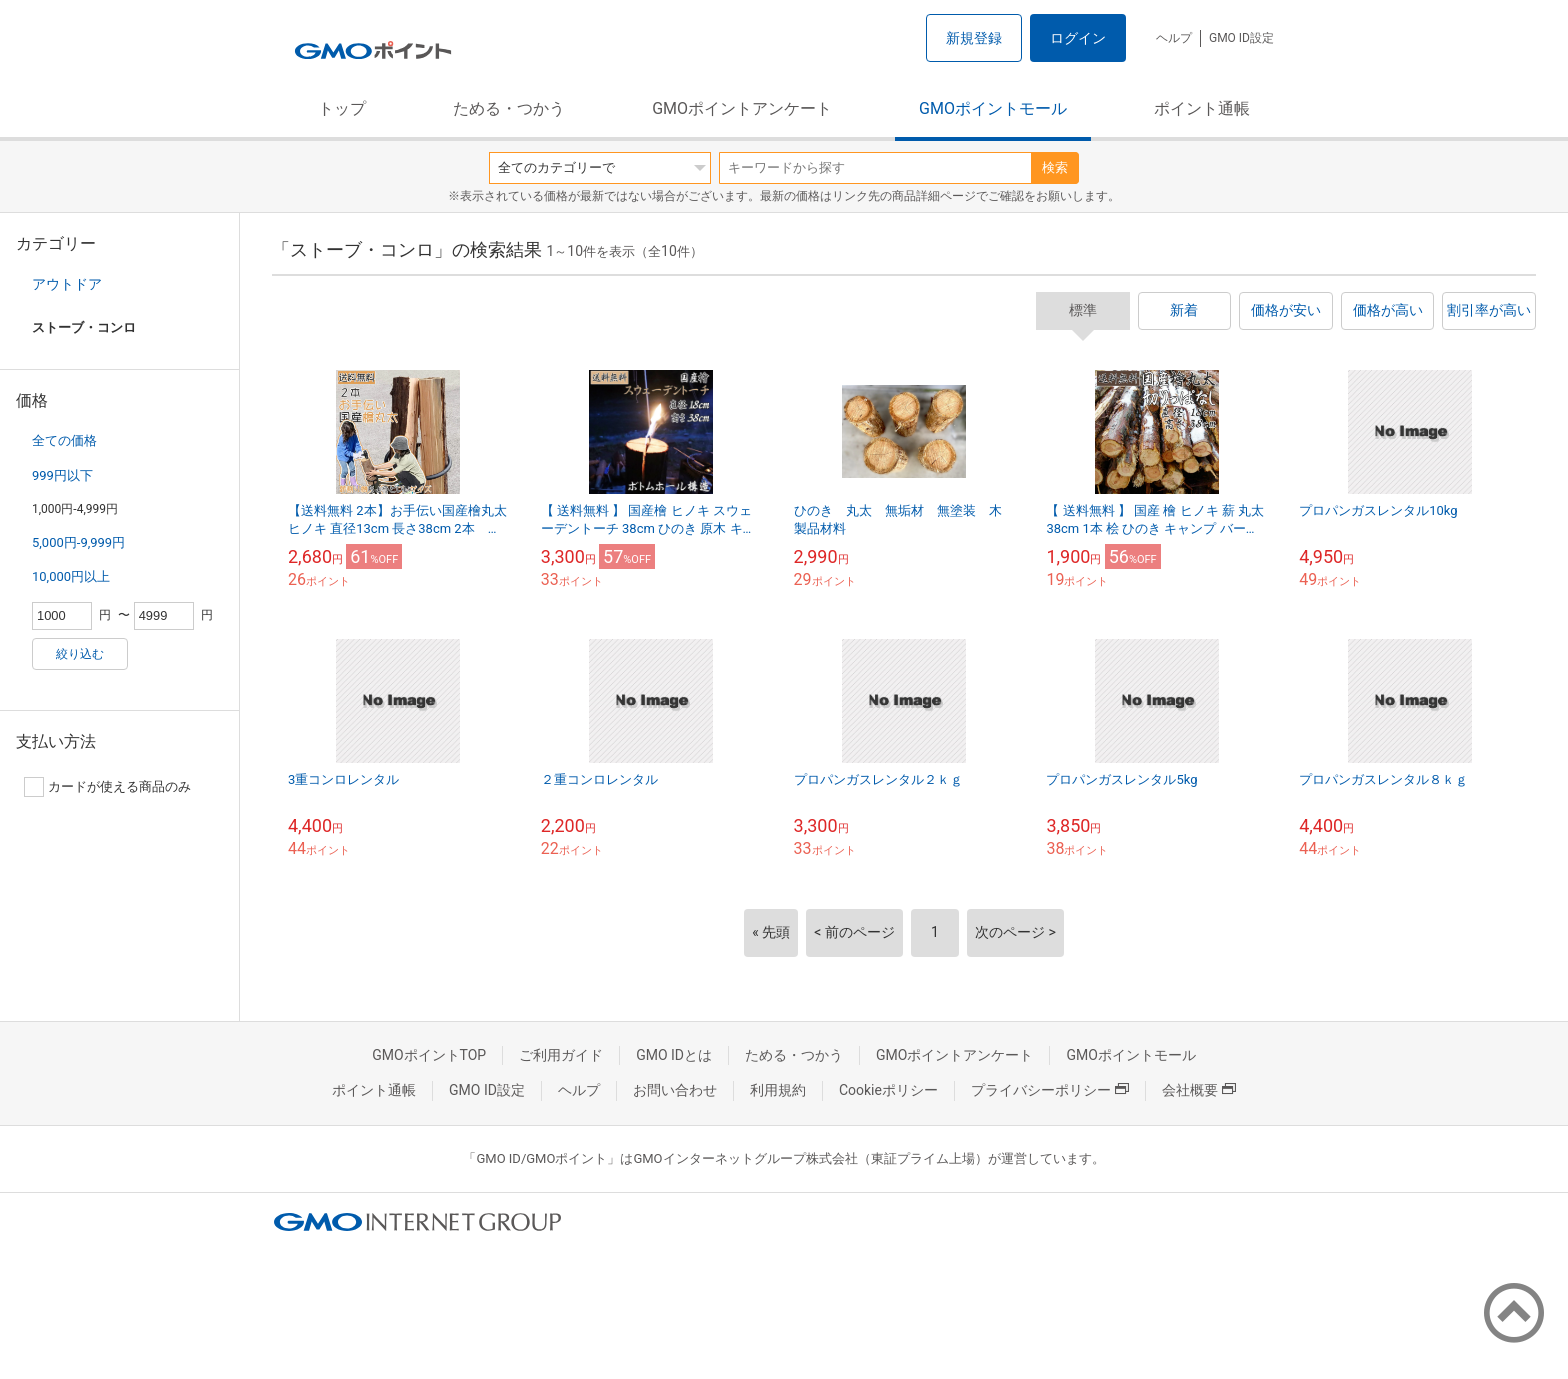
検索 (1055, 167)
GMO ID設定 (1241, 38)
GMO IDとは (674, 1055)
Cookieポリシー (888, 1090)
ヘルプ (1174, 38)
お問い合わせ (675, 1090)
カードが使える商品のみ (107, 787)
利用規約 (778, 1090)
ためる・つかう (509, 108)
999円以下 (62, 475)
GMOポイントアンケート (742, 108)
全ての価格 (64, 440)
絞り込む (80, 654)
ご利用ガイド (561, 1055)
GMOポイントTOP (429, 1055)
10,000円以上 (71, 576)
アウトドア (67, 284)
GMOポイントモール (993, 108)
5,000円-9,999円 (78, 542)
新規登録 (974, 38)
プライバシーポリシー (1050, 1090)
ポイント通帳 (1202, 108)
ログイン (1078, 38)
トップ (342, 108)
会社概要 (1199, 1090)
